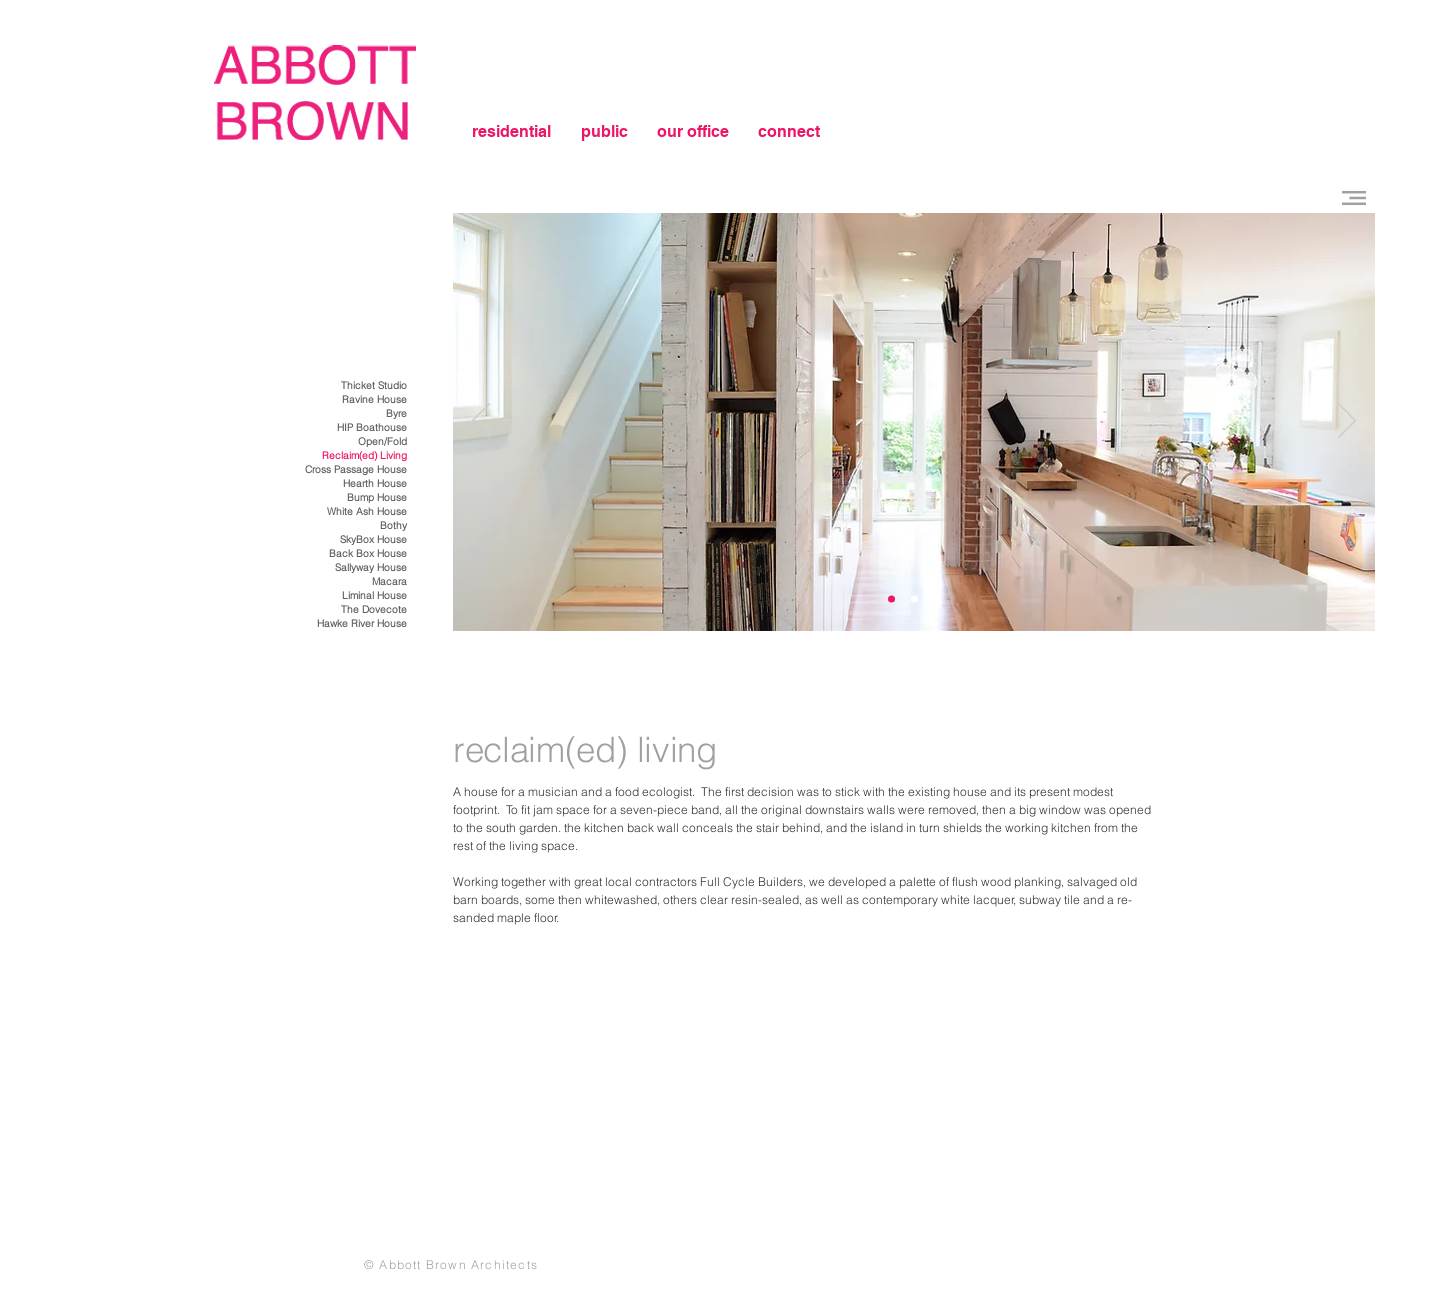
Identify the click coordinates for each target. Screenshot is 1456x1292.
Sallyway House (371, 567)
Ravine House (374, 399)
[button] (1354, 198)
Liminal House (374, 595)
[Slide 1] (914, 599)
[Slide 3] (891, 599)
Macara (389, 581)
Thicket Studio (374, 385)
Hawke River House (362, 623)
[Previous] (481, 422)
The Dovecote (374, 609)
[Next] (1347, 422)
